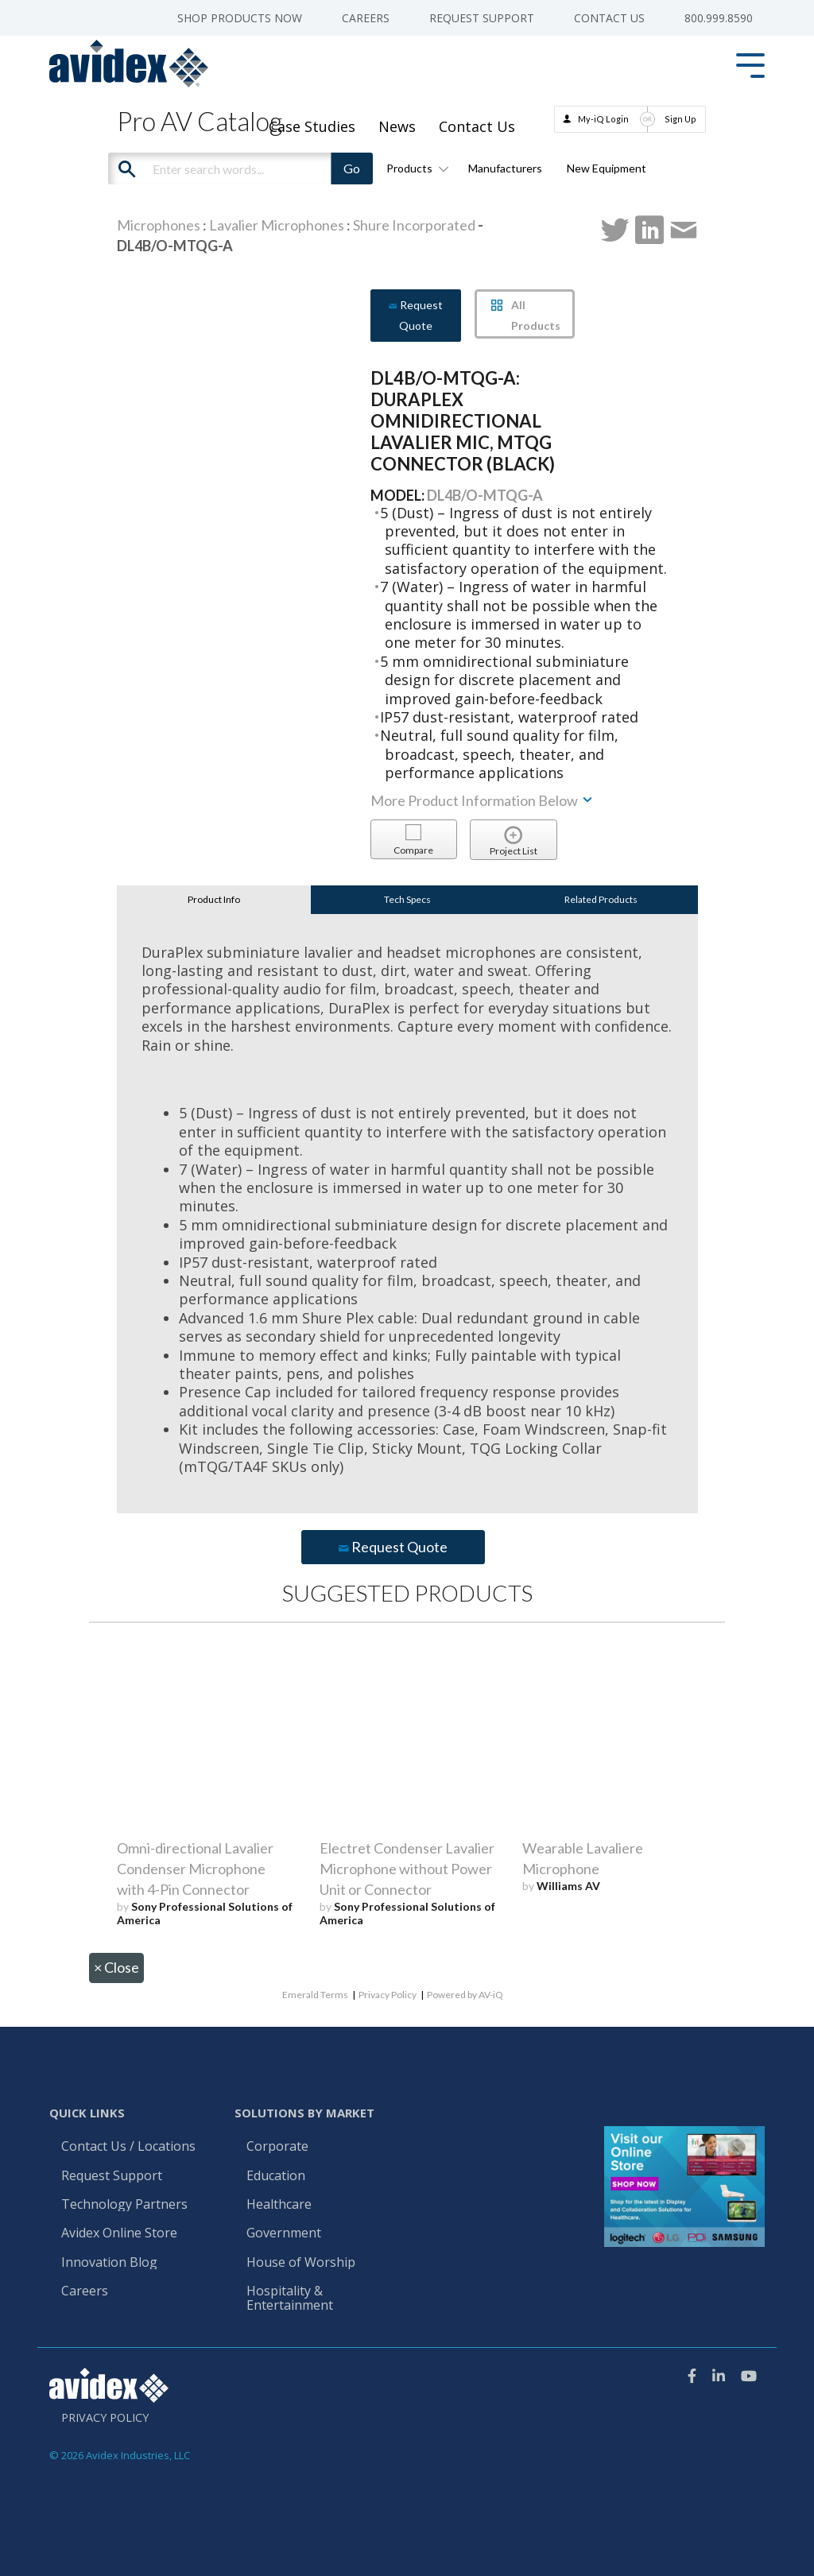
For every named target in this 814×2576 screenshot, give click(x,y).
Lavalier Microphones (276, 225)
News (397, 126)
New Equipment (606, 168)
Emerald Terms (315, 1995)
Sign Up (680, 119)
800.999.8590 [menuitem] (718, 18)
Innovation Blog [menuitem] (109, 2263)
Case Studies (312, 126)
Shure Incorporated (414, 225)
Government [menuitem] (283, 2233)
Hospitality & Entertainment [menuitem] (291, 2299)
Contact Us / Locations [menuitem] (128, 2147)
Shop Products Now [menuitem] (239, 18)
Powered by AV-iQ (465, 1995)
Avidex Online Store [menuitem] (119, 2233)
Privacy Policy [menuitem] (105, 2418)
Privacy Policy (388, 1995)
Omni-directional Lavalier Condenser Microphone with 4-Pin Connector (195, 1868)
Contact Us (477, 126)
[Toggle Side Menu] (750, 64)
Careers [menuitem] (366, 18)
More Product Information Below (482, 800)
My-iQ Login (603, 119)
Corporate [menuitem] (277, 2147)
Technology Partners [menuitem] (124, 2205)
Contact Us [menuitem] (609, 18)
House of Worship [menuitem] (300, 2263)
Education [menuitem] (275, 2176)
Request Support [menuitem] (481, 18)
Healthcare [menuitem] (279, 2205)
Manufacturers (505, 168)
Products (415, 168)
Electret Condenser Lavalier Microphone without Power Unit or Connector (407, 1868)
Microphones (158, 225)
